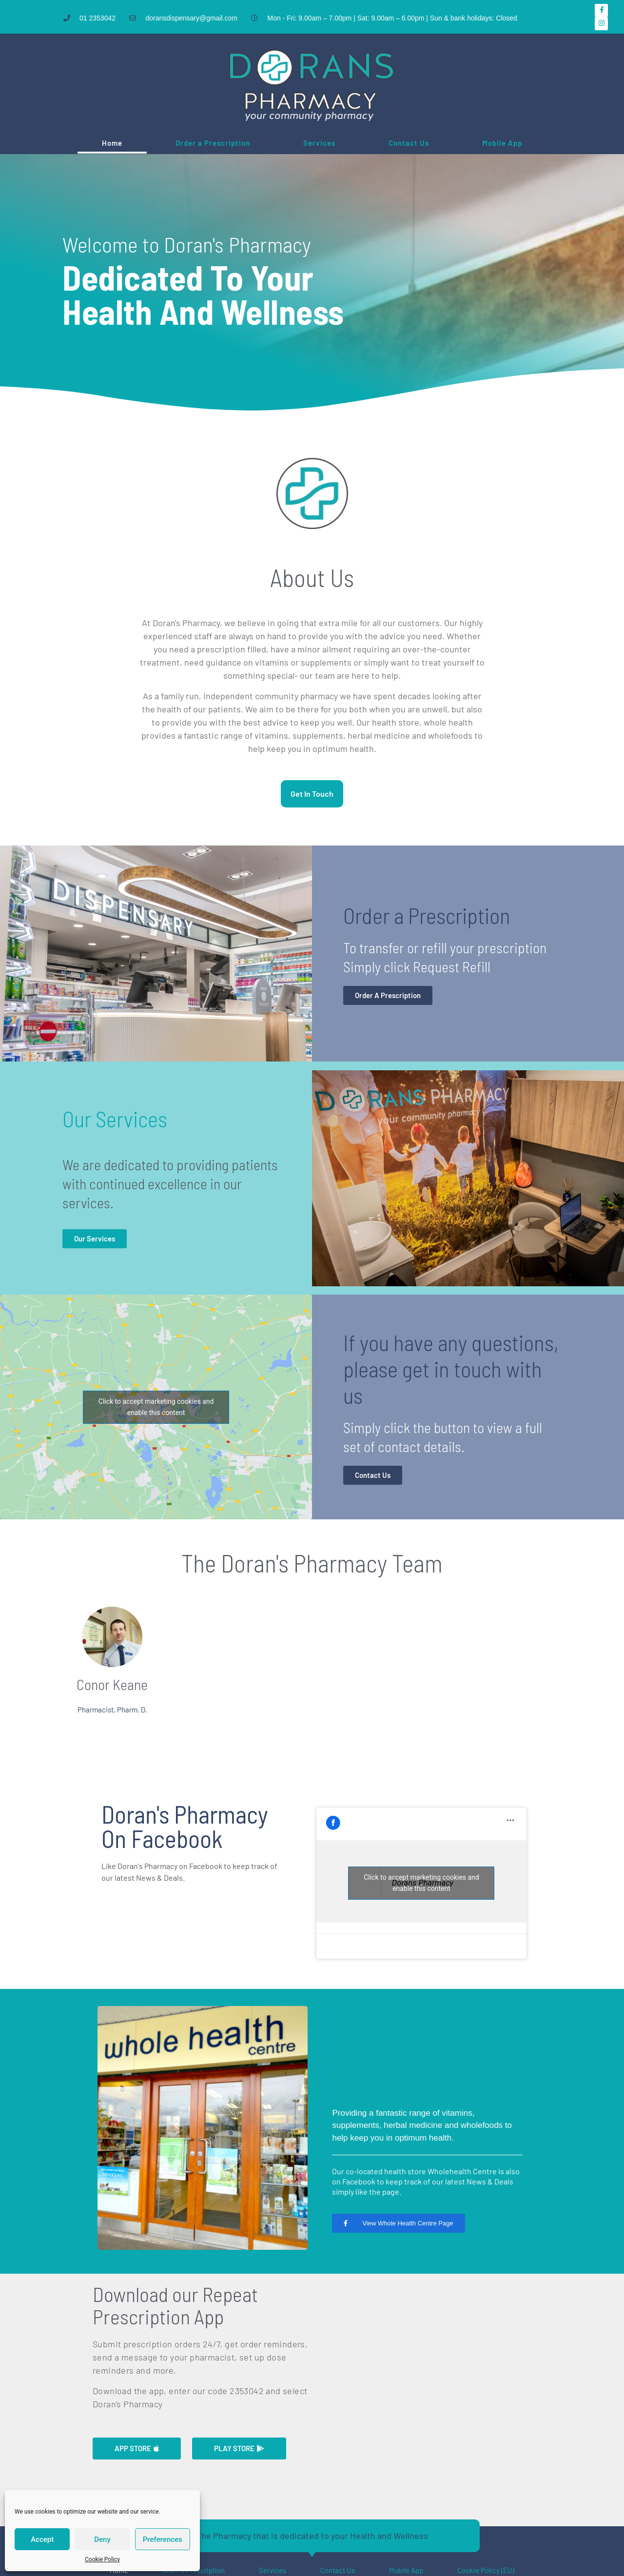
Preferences (162, 2539)
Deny (102, 2539)
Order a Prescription (213, 142)
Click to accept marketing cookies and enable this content (156, 1406)
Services (319, 142)
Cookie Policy (102, 2559)
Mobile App (502, 142)
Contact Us (409, 142)
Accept (42, 2539)
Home (112, 142)
